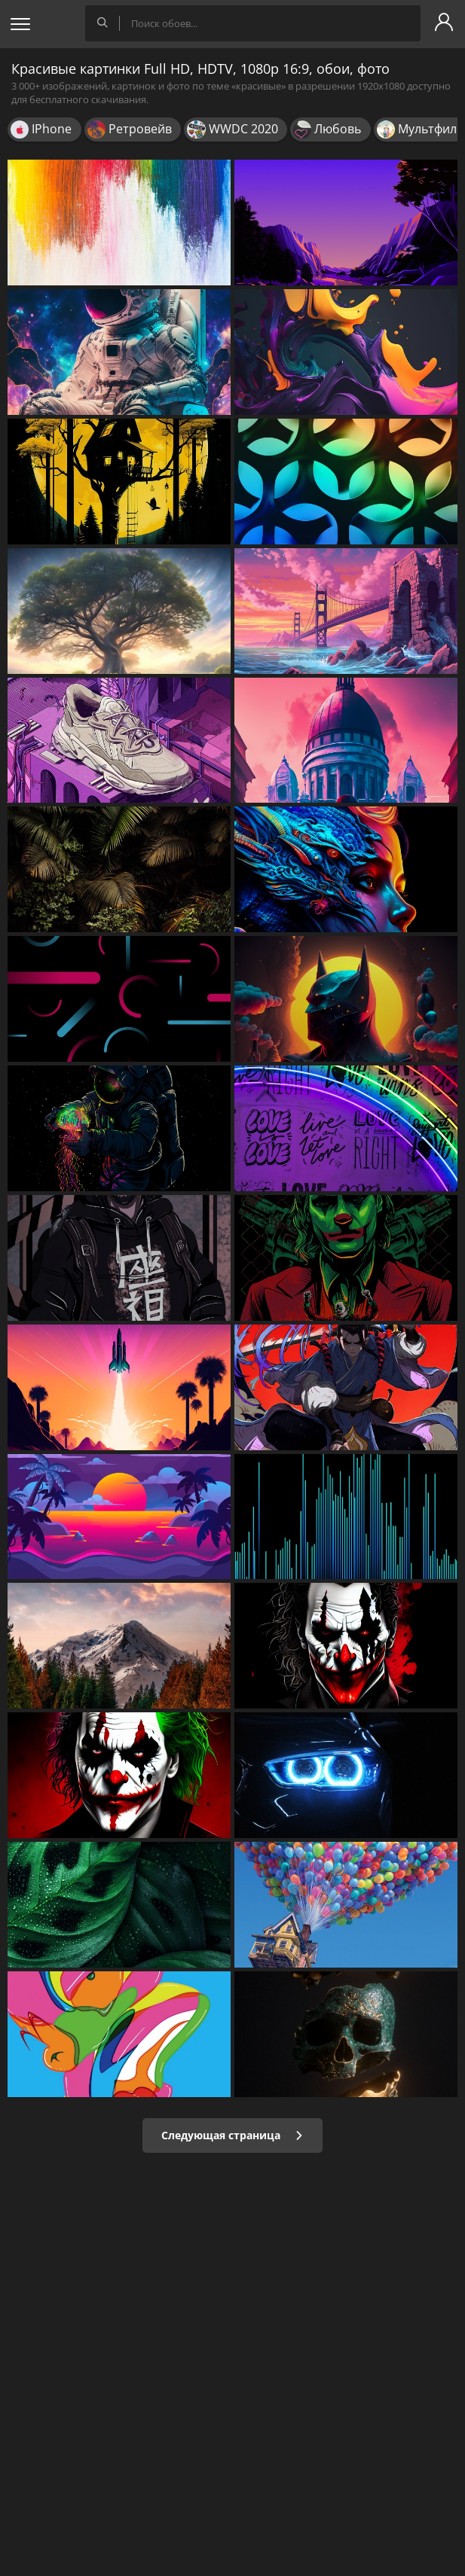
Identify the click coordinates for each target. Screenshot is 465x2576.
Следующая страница (232, 2135)
